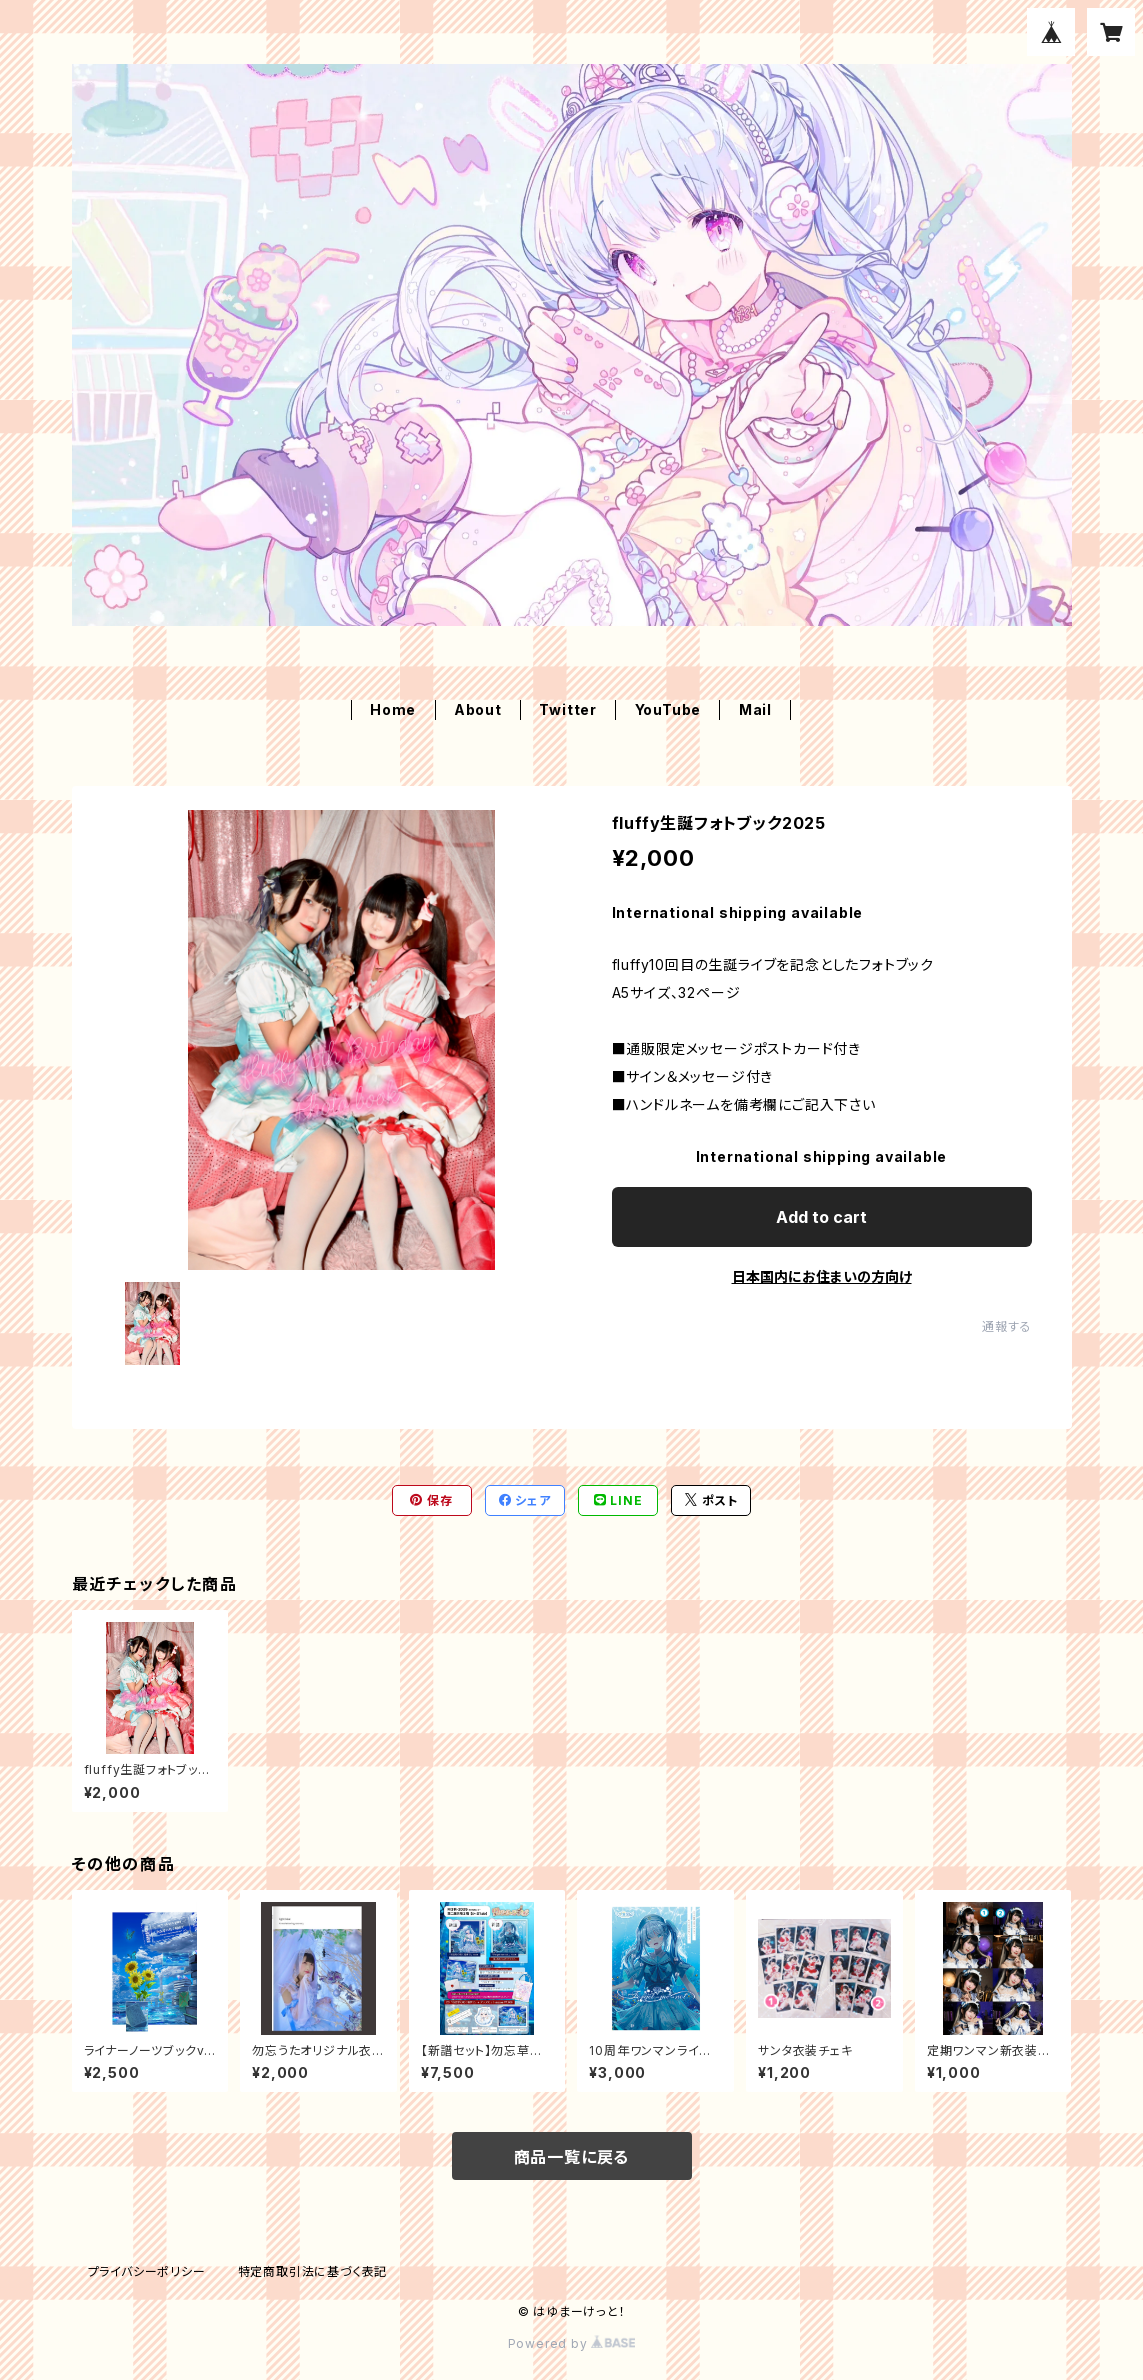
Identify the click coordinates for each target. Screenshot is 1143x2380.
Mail (755, 709)
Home (393, 709)
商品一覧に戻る (572, 2157)
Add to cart (821, 1217)
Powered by (572, 2343)
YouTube (668, 709)
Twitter (568, 709)
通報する (1006, 1326)
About (478, 709)
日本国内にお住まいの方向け (822, 1276)
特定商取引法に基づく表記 (313, 2271)
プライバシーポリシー (147, 2271)
